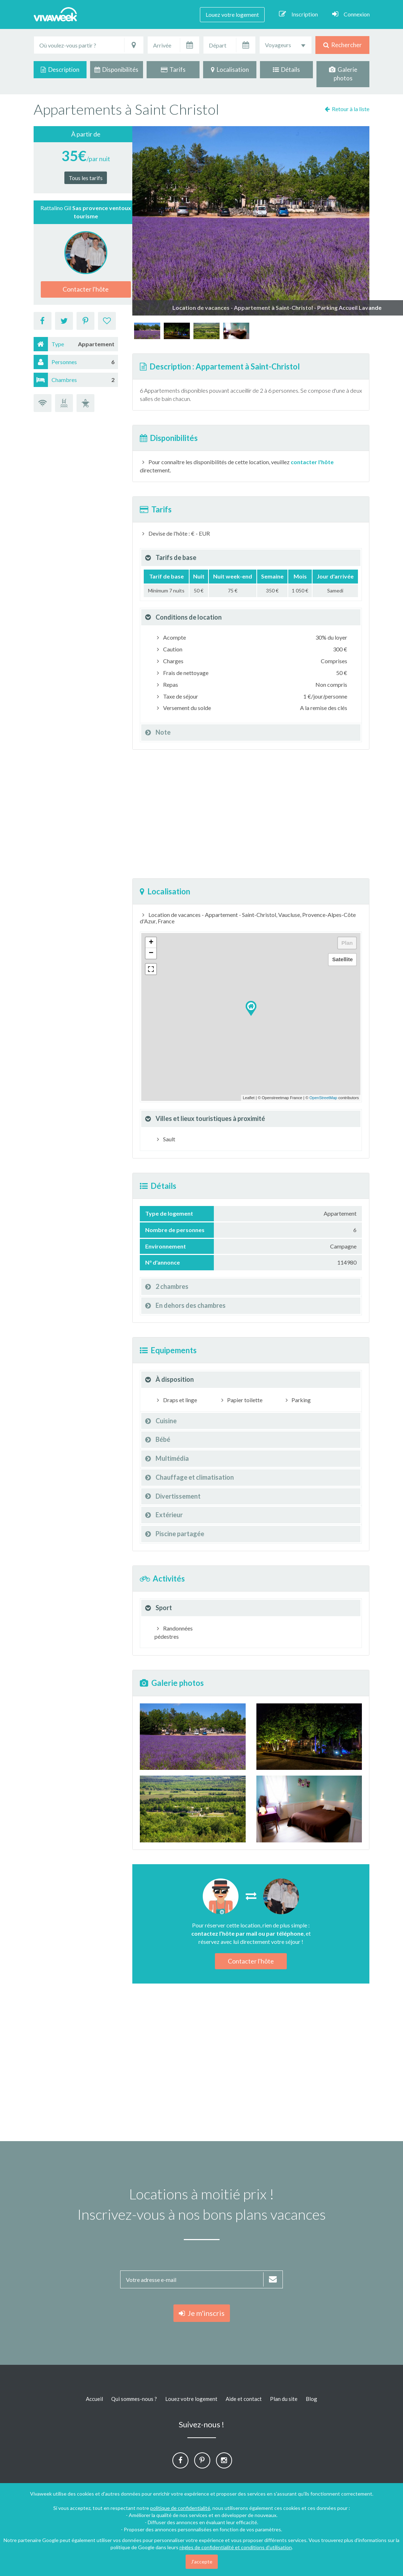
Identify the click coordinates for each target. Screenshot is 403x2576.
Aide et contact (244, 2399)
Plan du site (284, 2399)
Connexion (351, 14)
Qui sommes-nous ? (134, 2399)
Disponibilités (116, 69)
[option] (147, 331)
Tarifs (173, 69)
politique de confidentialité (180, 2508)
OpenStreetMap (323, 1098)
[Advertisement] (250, 814)
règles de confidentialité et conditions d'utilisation (236, 2547)
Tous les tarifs (86, 177)
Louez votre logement (232, 14)
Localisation (230, 69)
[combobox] (285, 45)
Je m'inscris (202, 2313)
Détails (286, 69)
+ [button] (151, 942)
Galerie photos (343, 74)
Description (60, 69)
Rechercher (342, 45)
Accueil (94, 2399)
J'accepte (201, 2561)
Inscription (298, 14)
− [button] (151, 953)
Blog (311, 2399)
